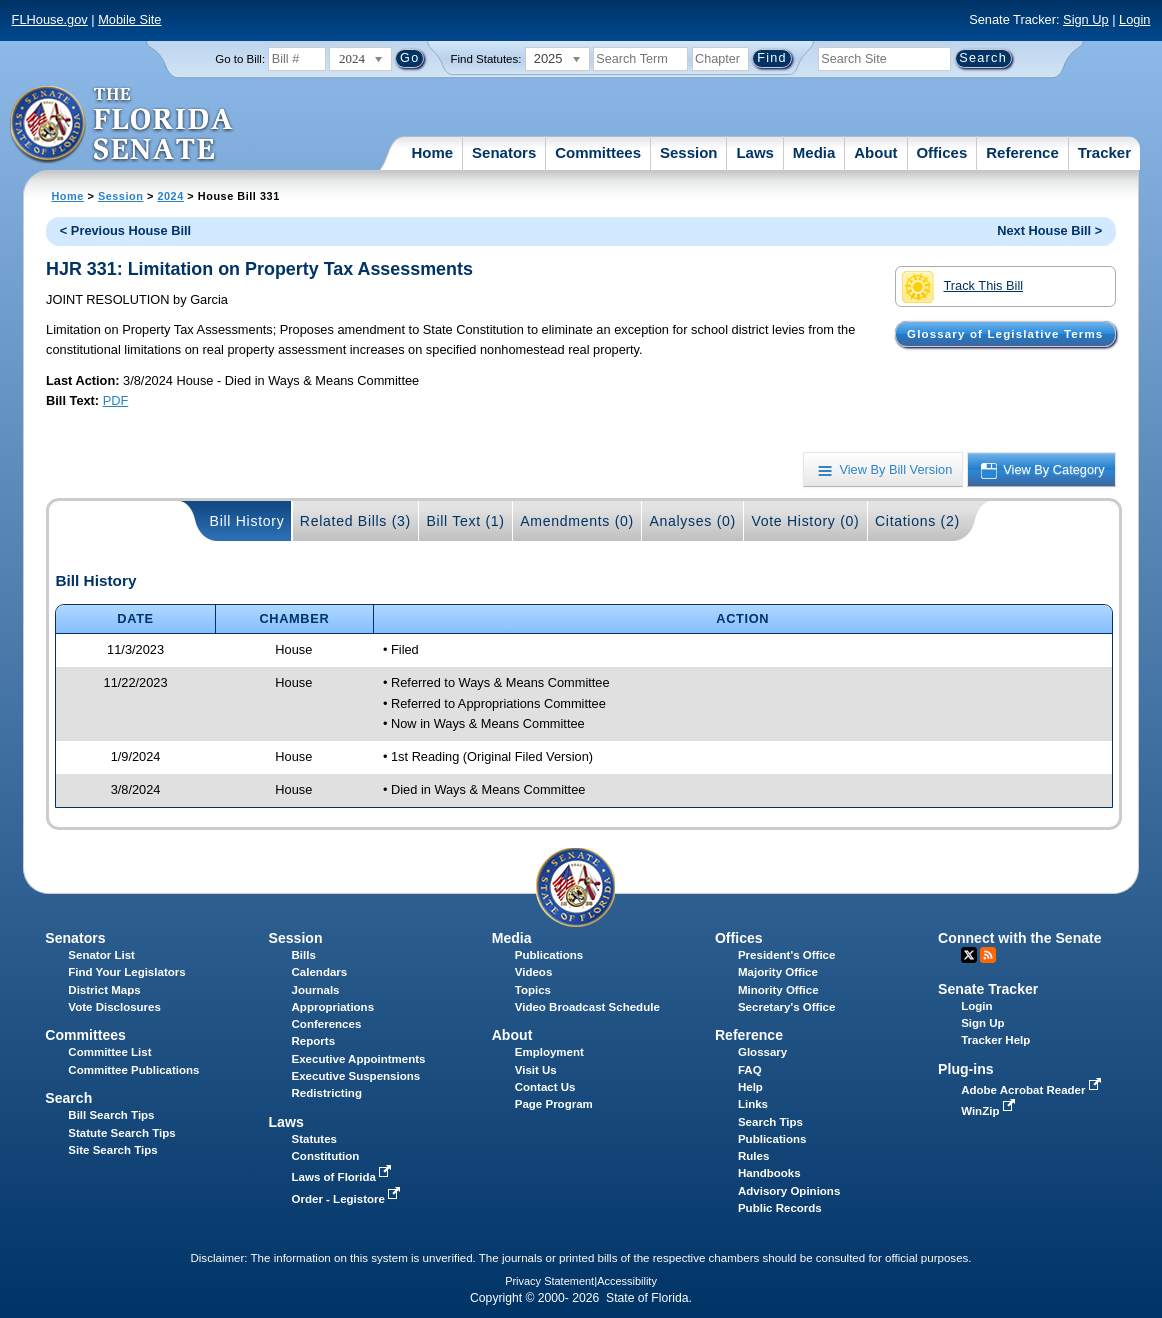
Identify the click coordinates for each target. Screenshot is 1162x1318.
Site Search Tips (112, 1150)
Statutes (314, 1139)
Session (689, 152)
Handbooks (769, 1173)
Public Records (780, 1208)
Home (432, 152)
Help (750, 1087)
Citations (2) (917, 521)
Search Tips (770, 1122)
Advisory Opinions (789, 1191)
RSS (988, 955)
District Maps (104, 990)
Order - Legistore (348, 1199)
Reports (314, 1041)
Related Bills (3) (355, 521)
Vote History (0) (805, 521)
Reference (1022, 152)
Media (814, 152)
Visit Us (536, 1070)
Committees (598, 152)
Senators (504, 152)
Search (68, 1098)
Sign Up (1086, 19)
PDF (116, 400)
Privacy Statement (549, 1281)
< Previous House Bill (125, 230)
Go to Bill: (240, 59)
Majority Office (778, 972)
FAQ (750, 1070)
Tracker (1104, 152)
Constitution (326, 1156)
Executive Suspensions (356, 1076)
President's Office (786, 955)
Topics (533, 990)
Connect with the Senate (1019, 938)
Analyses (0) (692, 521)
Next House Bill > (1049, 230)
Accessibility (627, 1281)
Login (1134, 19)
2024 (170, 196)
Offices (941, 152)
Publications (549, 955)
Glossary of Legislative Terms (1005, 334)
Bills (304, 955)
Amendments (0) (577, 521)
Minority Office (778, 990)
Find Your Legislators (126, 972)
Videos (534, 972)
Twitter (969, 955)
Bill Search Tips (111, 1115)
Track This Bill (962, 287)
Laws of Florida (344, 1177)
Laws (755, 152)
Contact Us (545, 1087)
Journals (316, 990)
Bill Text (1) (465, 521)
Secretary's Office (786, 1007)
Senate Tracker (988, 989)
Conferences (327, 1024)
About (875, 152)
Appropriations (333, 1007)
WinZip (989, 1111)
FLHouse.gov (50, 19)
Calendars (320, 972)
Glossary (762, 1052)
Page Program (554, 1104)
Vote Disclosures (114, 1007)
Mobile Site (129, 19)
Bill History (247, 521)
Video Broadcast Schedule (587, 1007)
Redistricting (327, 1093)
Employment (549, 1052)
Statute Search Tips (121, 1133)
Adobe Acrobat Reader (1033, 1090)
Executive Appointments (359, 1059)
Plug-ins (966, 1069)
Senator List (101, 955)
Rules (753, 1156)
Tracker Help (995, 1040)
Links (753, 1104)
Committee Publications (133, 1070)
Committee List (109, 1052)
